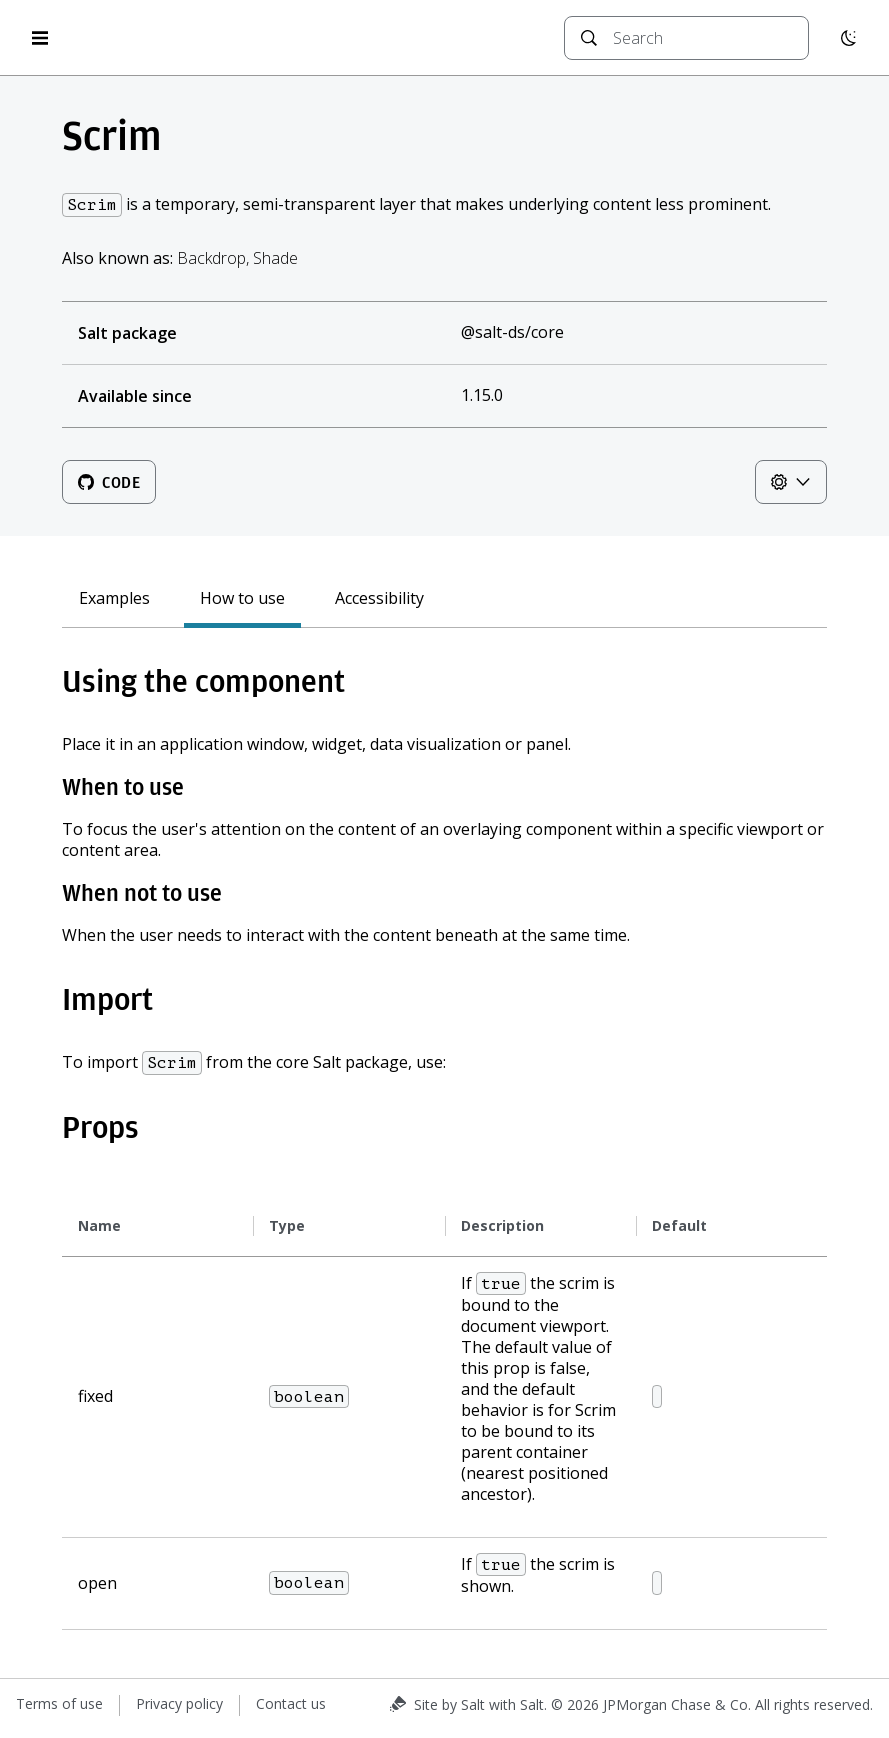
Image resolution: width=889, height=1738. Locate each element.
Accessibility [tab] (379, 598)
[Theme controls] (791, 482)
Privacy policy (179, 1704)
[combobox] (702, 38)
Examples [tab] (114, 598)
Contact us (291, 1704)
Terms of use (59, 1704)
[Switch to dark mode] (849, 38)
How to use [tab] (242, 598)
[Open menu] (40, 38)
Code (109, 482)
